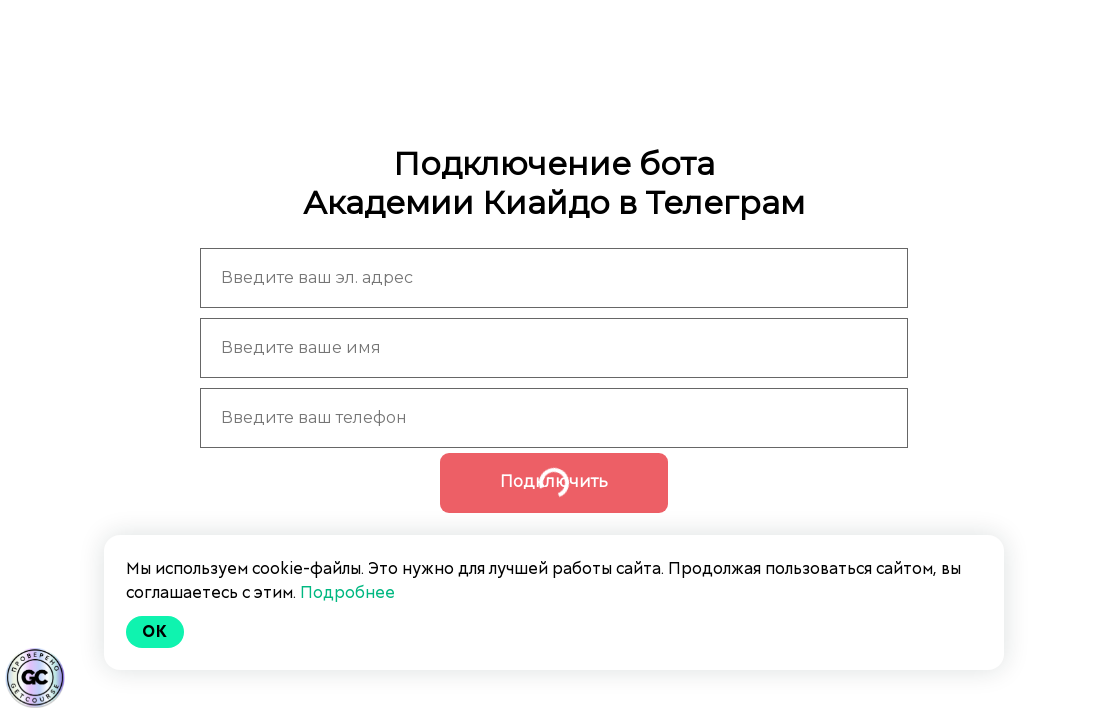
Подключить (554, 481)
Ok (155, 631)
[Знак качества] (35, 678)
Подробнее (347, 592)
